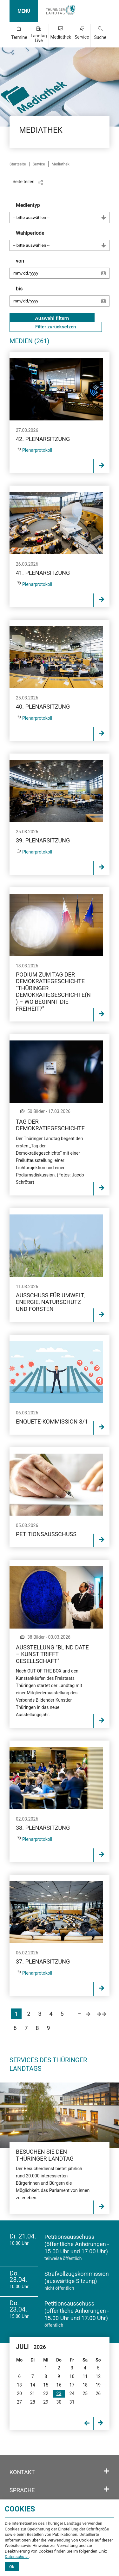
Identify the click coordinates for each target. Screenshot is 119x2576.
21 (32, 2393)
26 (98, 2393)
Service (82, 37)
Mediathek (60, 37)
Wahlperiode (62, 240)
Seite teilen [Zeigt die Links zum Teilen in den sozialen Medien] (24, 181)
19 (98, 2384)
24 (72, 2393)
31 (72, 2402)
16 (59, 2384)
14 (32, 2384)
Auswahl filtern (52, 318)
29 (45, 2402)
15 (45, 2384)
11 (85, 2376)
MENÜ (23, 11)
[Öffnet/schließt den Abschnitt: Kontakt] (106, 2471)
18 (85, 2384)
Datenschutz (17, 2556)
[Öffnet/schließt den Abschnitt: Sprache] (106, 2489)
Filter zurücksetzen (55, 327)
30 (59, 2402)
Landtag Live (39, 38)
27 (19, 2402)
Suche (100, 37)
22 (45, 2393)
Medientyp (62, 212)
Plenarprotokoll (37, 450)
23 (59, 2393)
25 (85, 2393)
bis (62, 299)
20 (19, 2393)
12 (98, 2376)
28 (32, 2402)
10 (72, 2376)
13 (19, 2384)
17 (72, 2384)
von (62, 271)
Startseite (18, 164)
